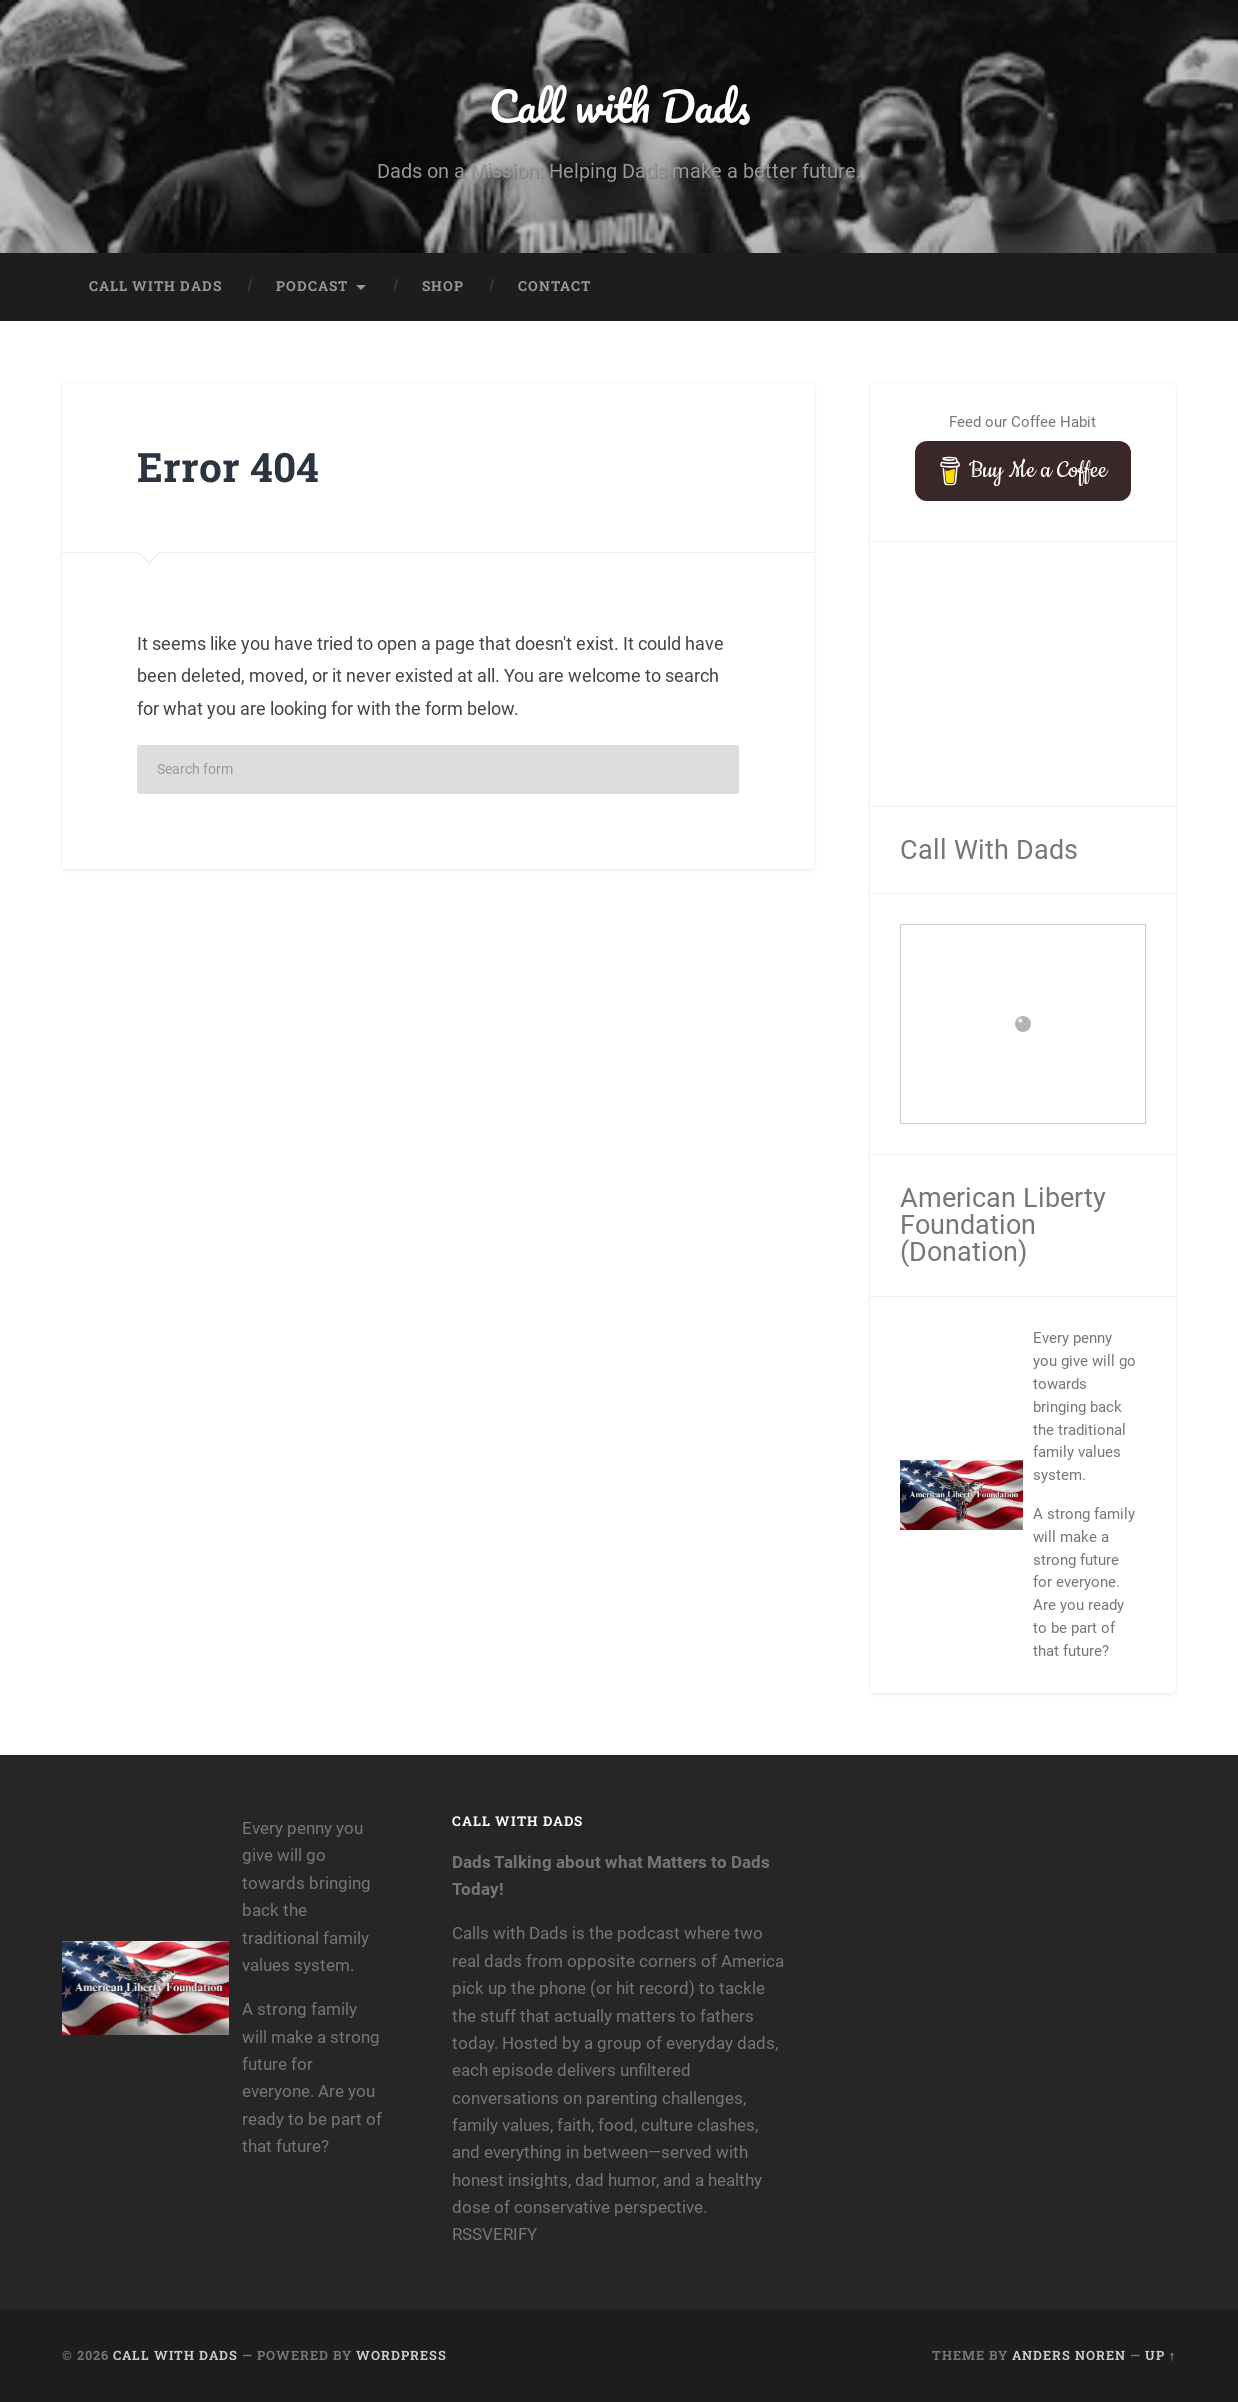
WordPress (401, 2355)
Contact (554, 286)
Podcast (312, 286)
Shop (443, 286)
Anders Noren (1069, 2355)
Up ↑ (1160, 2355)
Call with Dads (619, 105)
